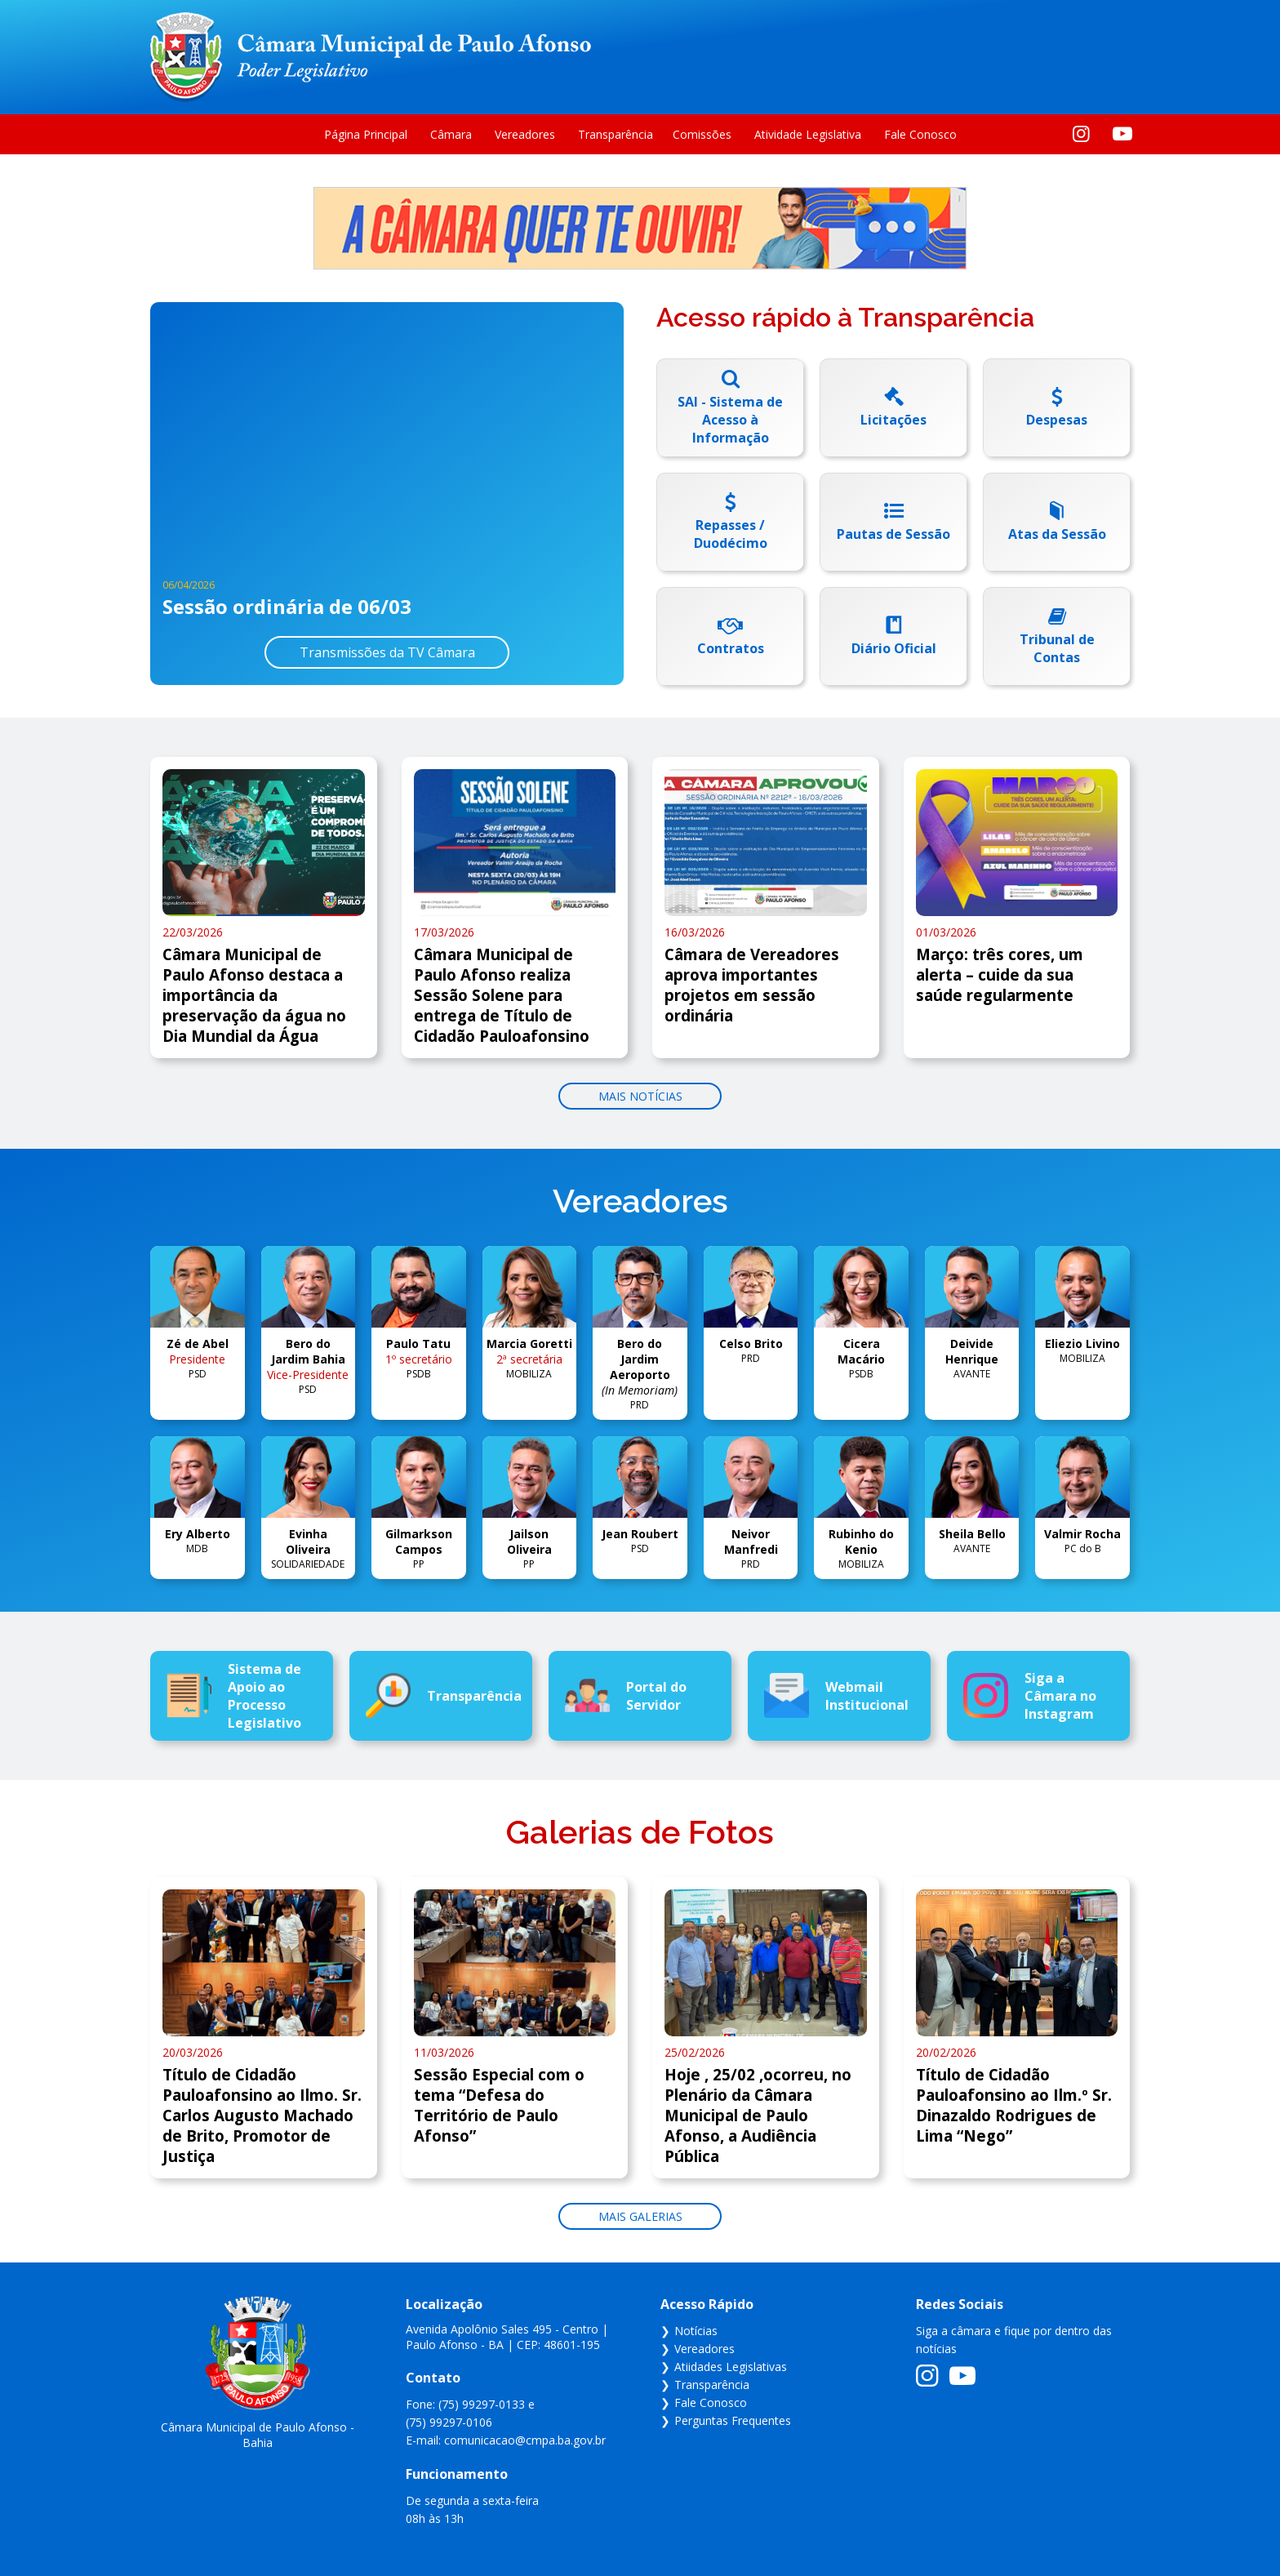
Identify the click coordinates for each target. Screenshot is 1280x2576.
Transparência (615, 134)
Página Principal (365, 134)
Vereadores (525, 134)
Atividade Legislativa (807, 134)
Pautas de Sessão (893, 534)
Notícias (696, 2330)
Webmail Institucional (836, 1695)
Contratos (730, 648)
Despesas (1056, 420)
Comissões (702, 134)
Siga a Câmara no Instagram (1029, 1696)
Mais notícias (640, 1096)
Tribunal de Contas (1057, 648)
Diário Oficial (893, 648)
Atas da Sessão (1057, 534)
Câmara (451, 134)
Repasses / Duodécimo (730, 534)
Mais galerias (640, 2216)
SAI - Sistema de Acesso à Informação (730, 420)
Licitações (893, 420)
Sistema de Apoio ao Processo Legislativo (234, 1696)
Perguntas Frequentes (732, 2420)
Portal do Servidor (626, 1696)
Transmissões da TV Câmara (387, 652)
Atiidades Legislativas (730, 2366)
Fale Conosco (920, 134)
